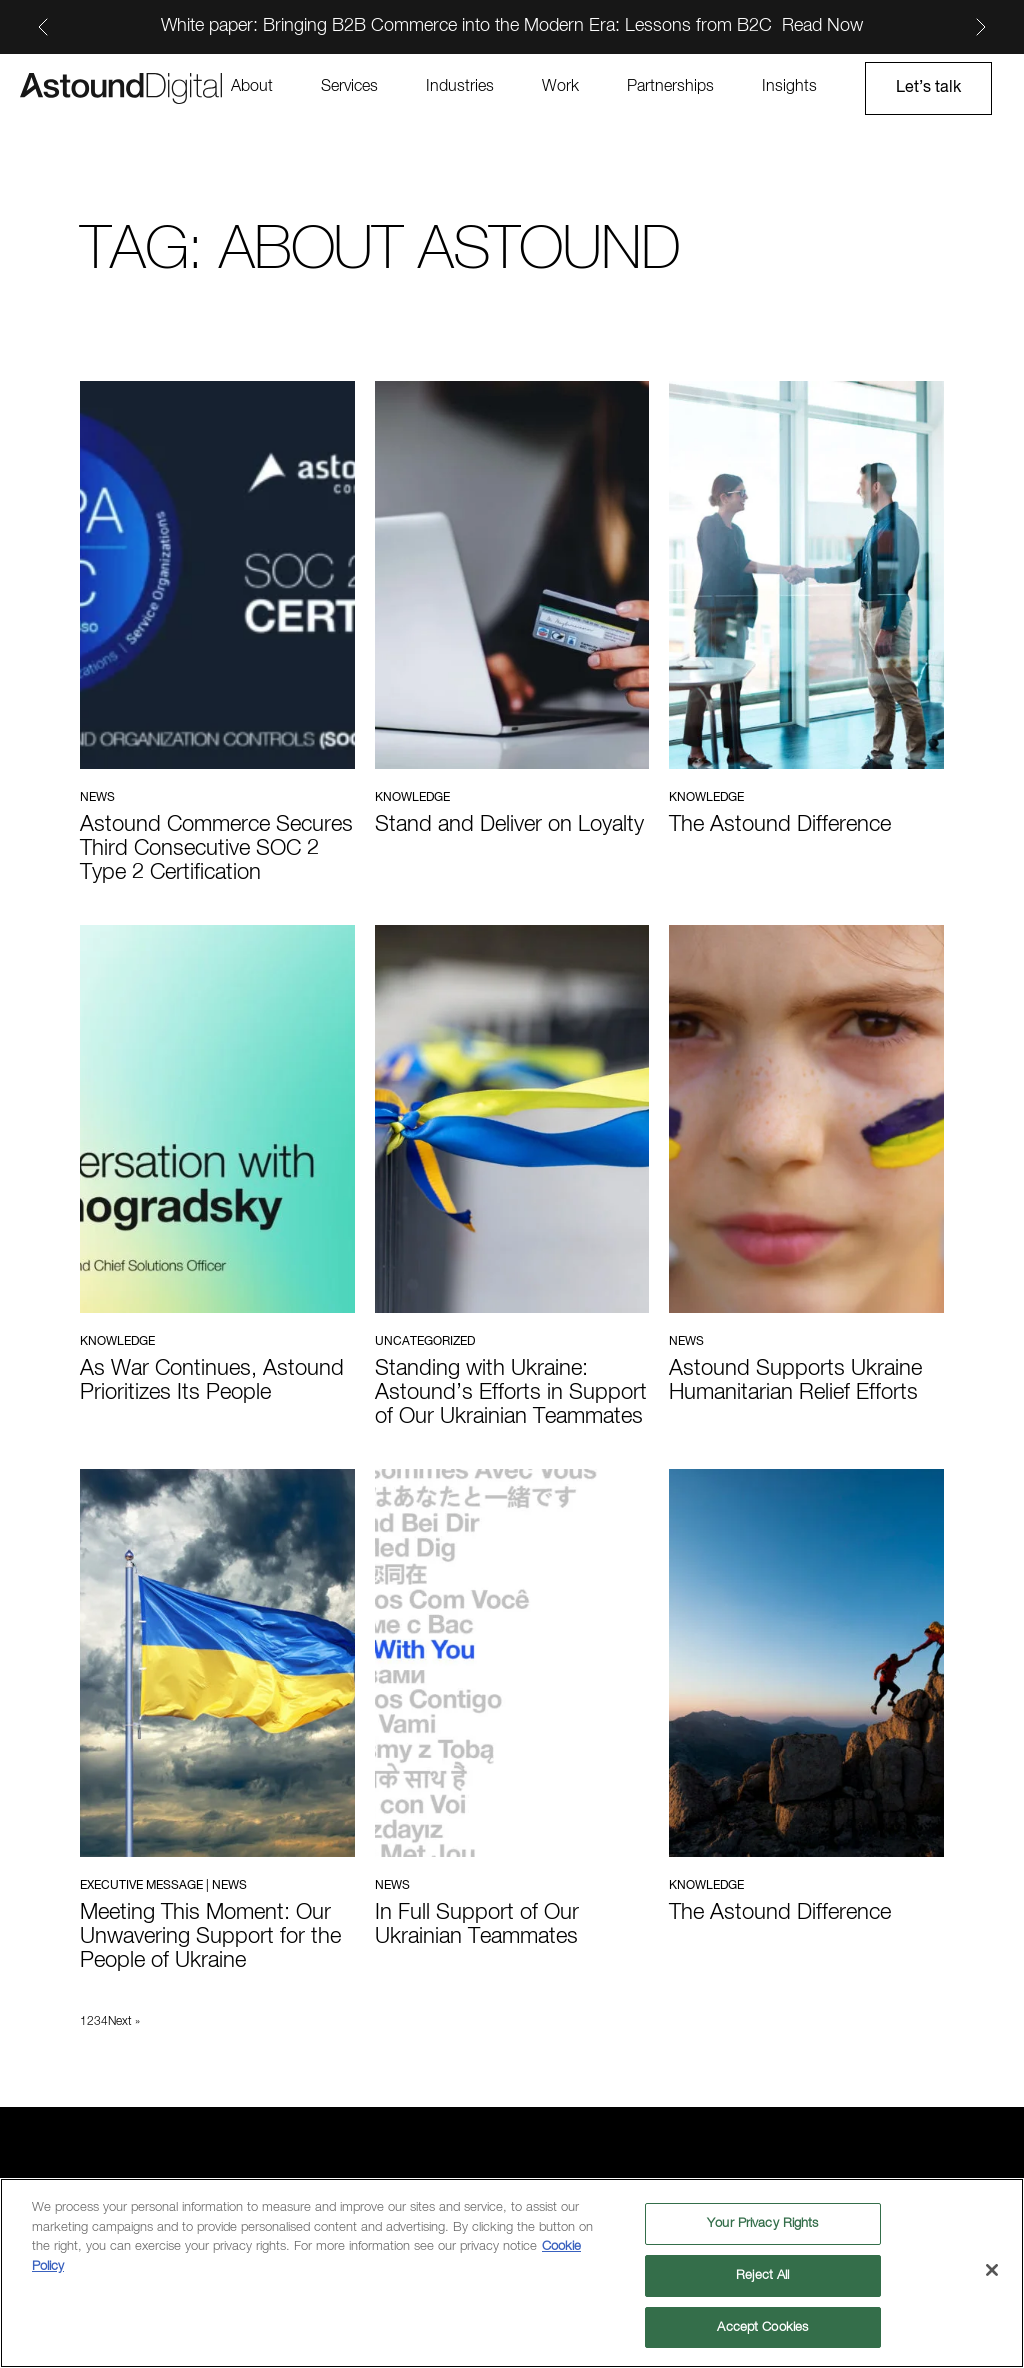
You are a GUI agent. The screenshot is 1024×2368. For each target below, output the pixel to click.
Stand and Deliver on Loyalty (509, 825)
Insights (789, 87)
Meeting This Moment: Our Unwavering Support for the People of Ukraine (210, 1937)
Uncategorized (425, 1342)
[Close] (992, 2272)
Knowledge (412, 798)
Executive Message (141, 1886)
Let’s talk (928, 88)
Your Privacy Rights (762, 2225)
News (97, 798)
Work (560, 87)
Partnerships (670, 87)
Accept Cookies (762, 2328)
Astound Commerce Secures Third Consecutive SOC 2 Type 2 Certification (216, 849)
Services (349, 87)
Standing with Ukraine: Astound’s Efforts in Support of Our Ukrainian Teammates (511, 1393)
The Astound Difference (780, 825)
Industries (460, 87)
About (252, 87)
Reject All (762, 2276)
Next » (124, 2022)
